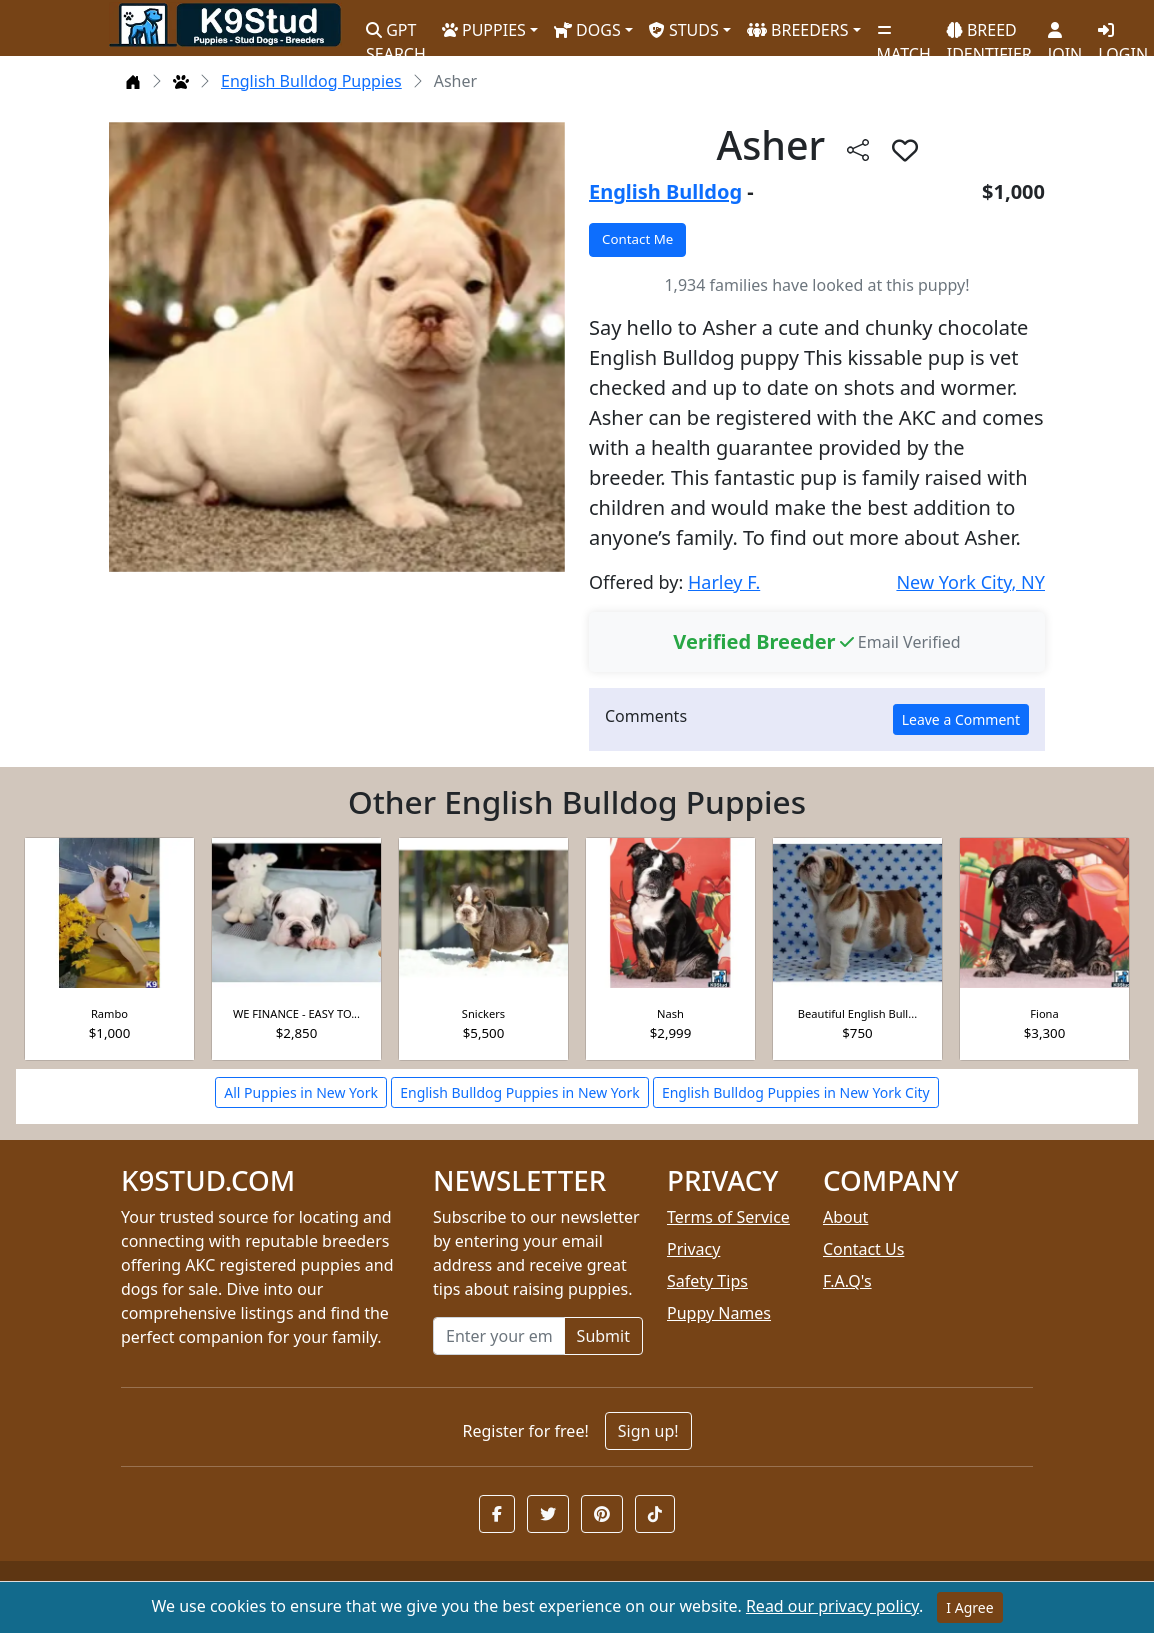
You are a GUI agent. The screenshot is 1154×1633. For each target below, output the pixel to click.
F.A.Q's (847, 1281)
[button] (497, 1514)
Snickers (483, 1013)
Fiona (1044, 1013)
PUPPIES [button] (484, 30)
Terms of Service (728, 1217)
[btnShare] (858, 149)
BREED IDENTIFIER (989, 33)
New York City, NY (970, 582)
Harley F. (724, 582)
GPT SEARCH (396, 33)
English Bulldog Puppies (311, 81)
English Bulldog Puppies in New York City (796, 1092)
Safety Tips (707, 1281)
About (845, 1217)
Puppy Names (719, 1313)
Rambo (109, 1013)
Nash (670, 1013)
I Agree (969, 1607)
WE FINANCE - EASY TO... (296, 1013)
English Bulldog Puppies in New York (520, 1092)
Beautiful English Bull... (857, 1013)
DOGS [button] (587, 30)
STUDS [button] (684, 30)
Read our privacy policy (832, 1606)
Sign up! (648, 1431)
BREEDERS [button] (798, 30)
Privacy (693, 1249)
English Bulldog (665, 191)
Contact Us (863, 1249)
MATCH (904, 35)
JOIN (1065, 35)
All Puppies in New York (301, 1092)
